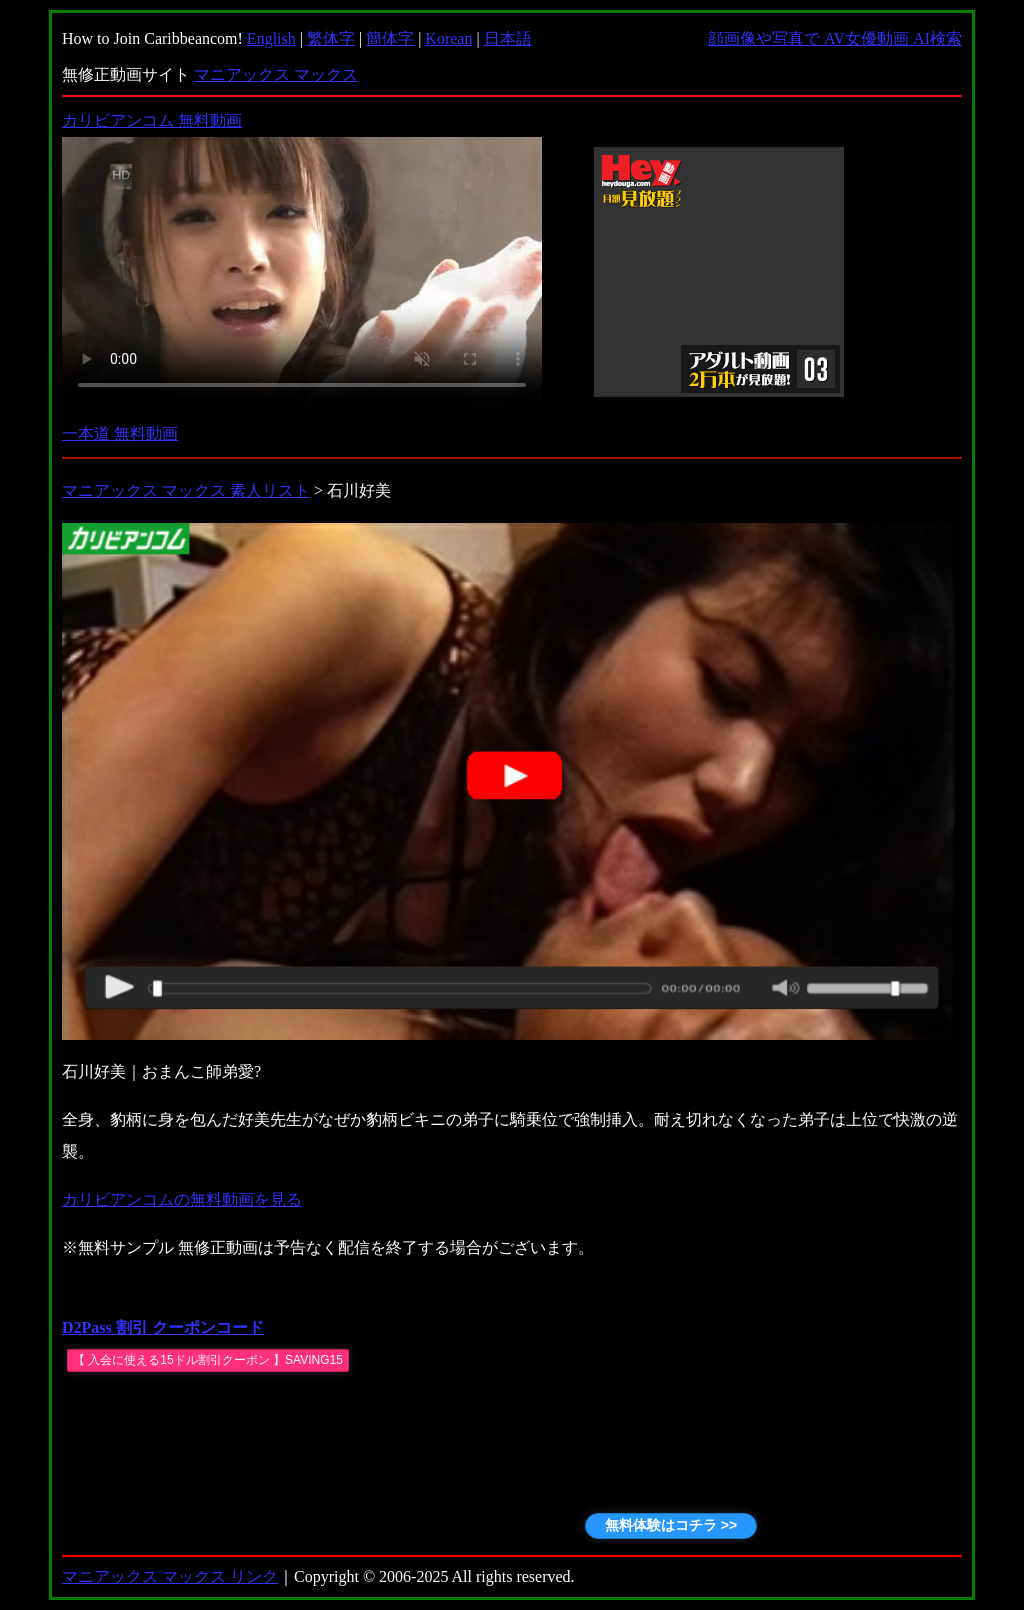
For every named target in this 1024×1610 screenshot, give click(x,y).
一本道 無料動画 (120, 433)
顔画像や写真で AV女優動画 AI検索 (835, 38)
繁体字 (331, 38)
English (271, 38)
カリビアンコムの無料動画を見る (182, 1199)
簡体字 (390, 38)
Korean (448, 38)
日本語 (508, 38)
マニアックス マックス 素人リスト (186, 490)
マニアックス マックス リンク (170, 1576)
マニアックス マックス (276, 74)
